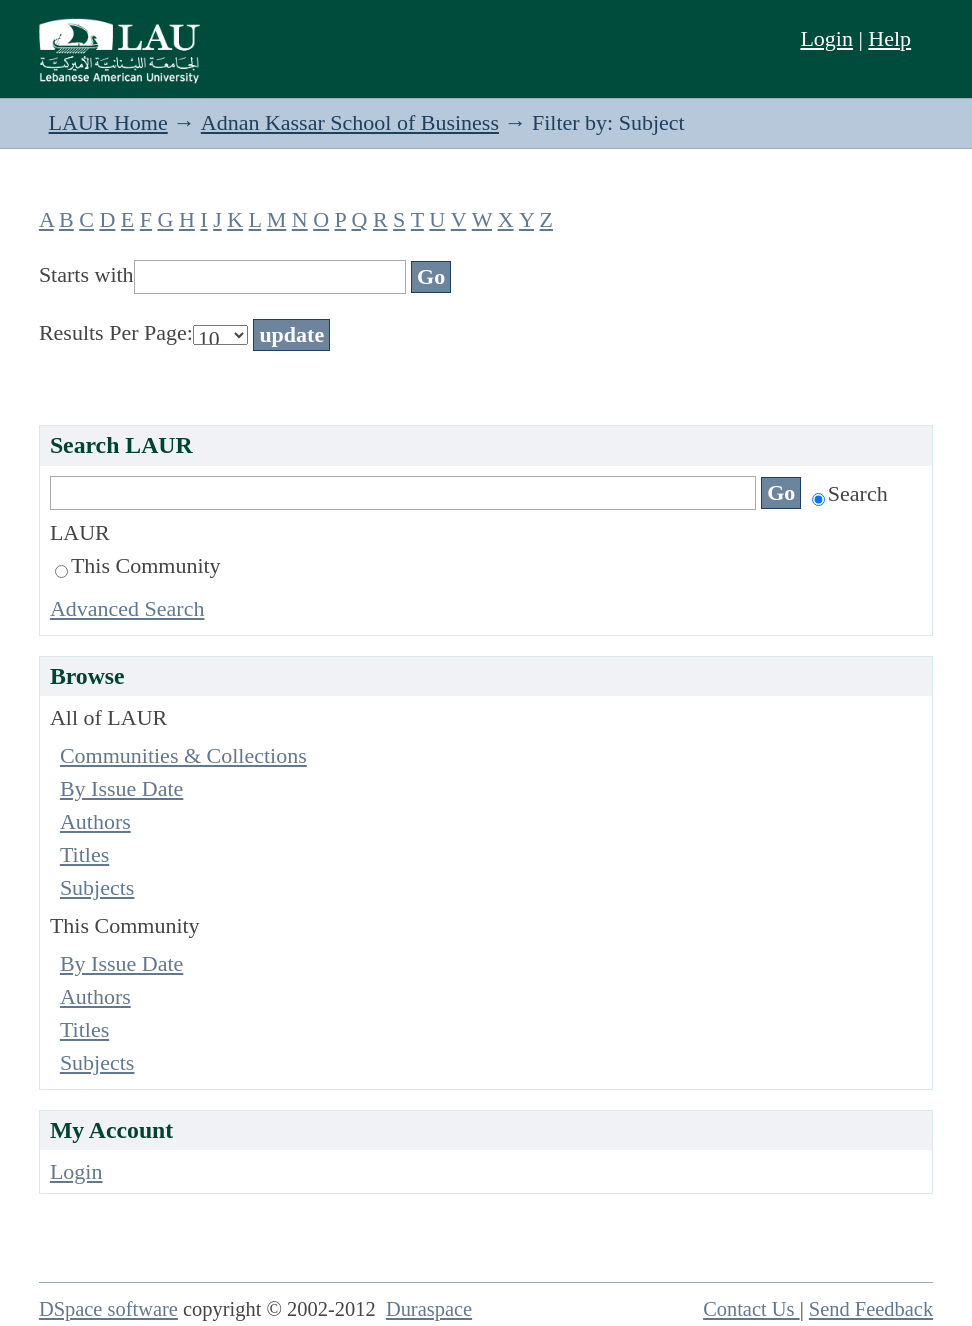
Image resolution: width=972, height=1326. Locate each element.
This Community (138, 565)
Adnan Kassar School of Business (350, 122)
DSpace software (108, 1309)
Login (826, 38)
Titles (84, 854)
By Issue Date (121, 788)
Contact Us (751, 1309)
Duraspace (429, 1309)
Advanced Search (127, 608)
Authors (95, 821)
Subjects (97, 887)
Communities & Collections (183, 755)
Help (889, 38)
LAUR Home (108, 122)
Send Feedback (871, 1309)
